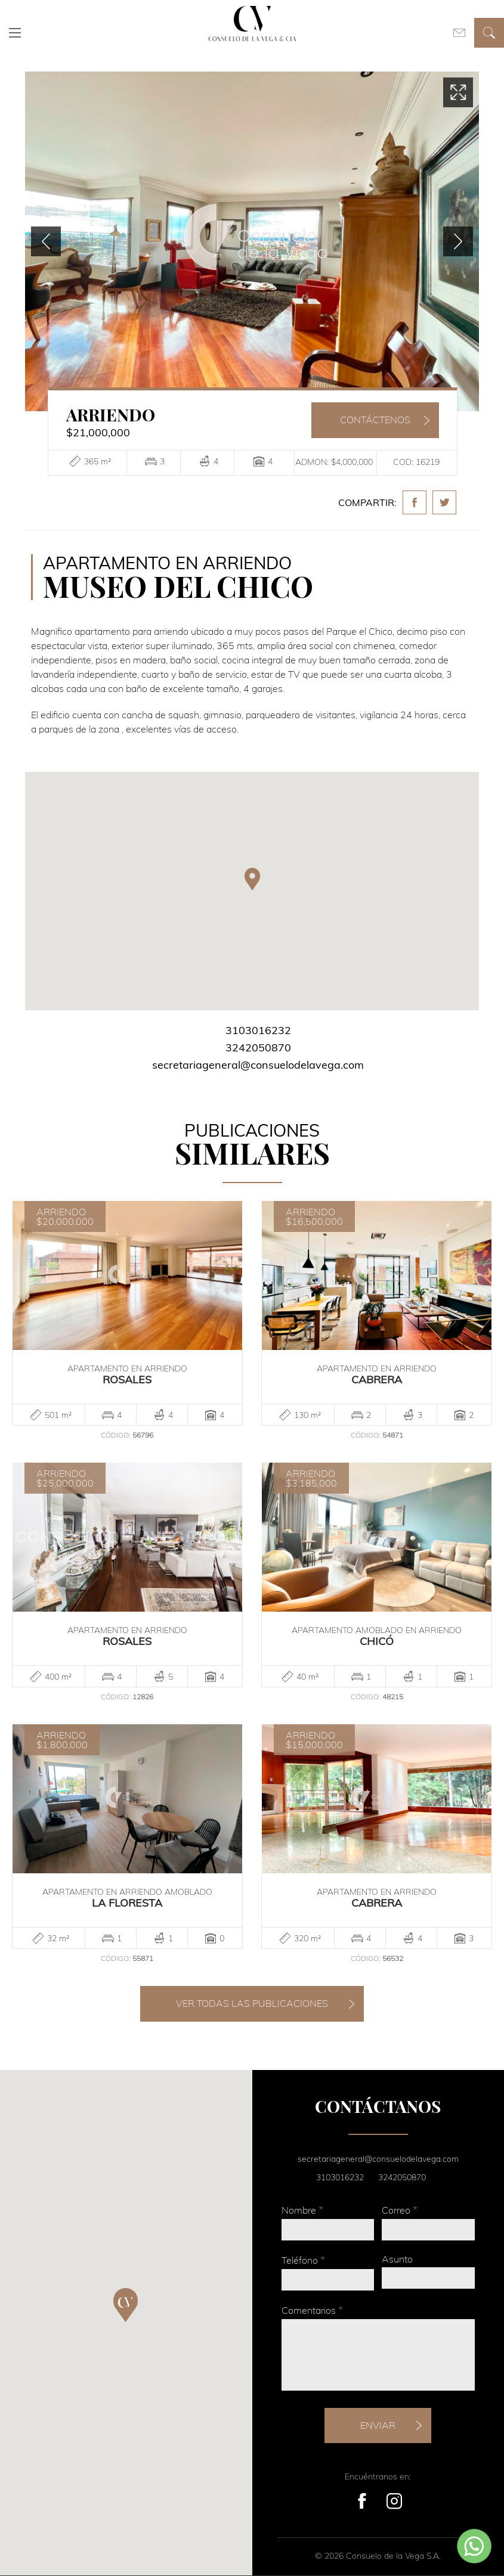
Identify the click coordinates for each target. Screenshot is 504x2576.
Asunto (397, 2259)
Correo (400, 2210)
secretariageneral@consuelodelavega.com (258, 1065)
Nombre (302, 2210)
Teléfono (303, 2260)
